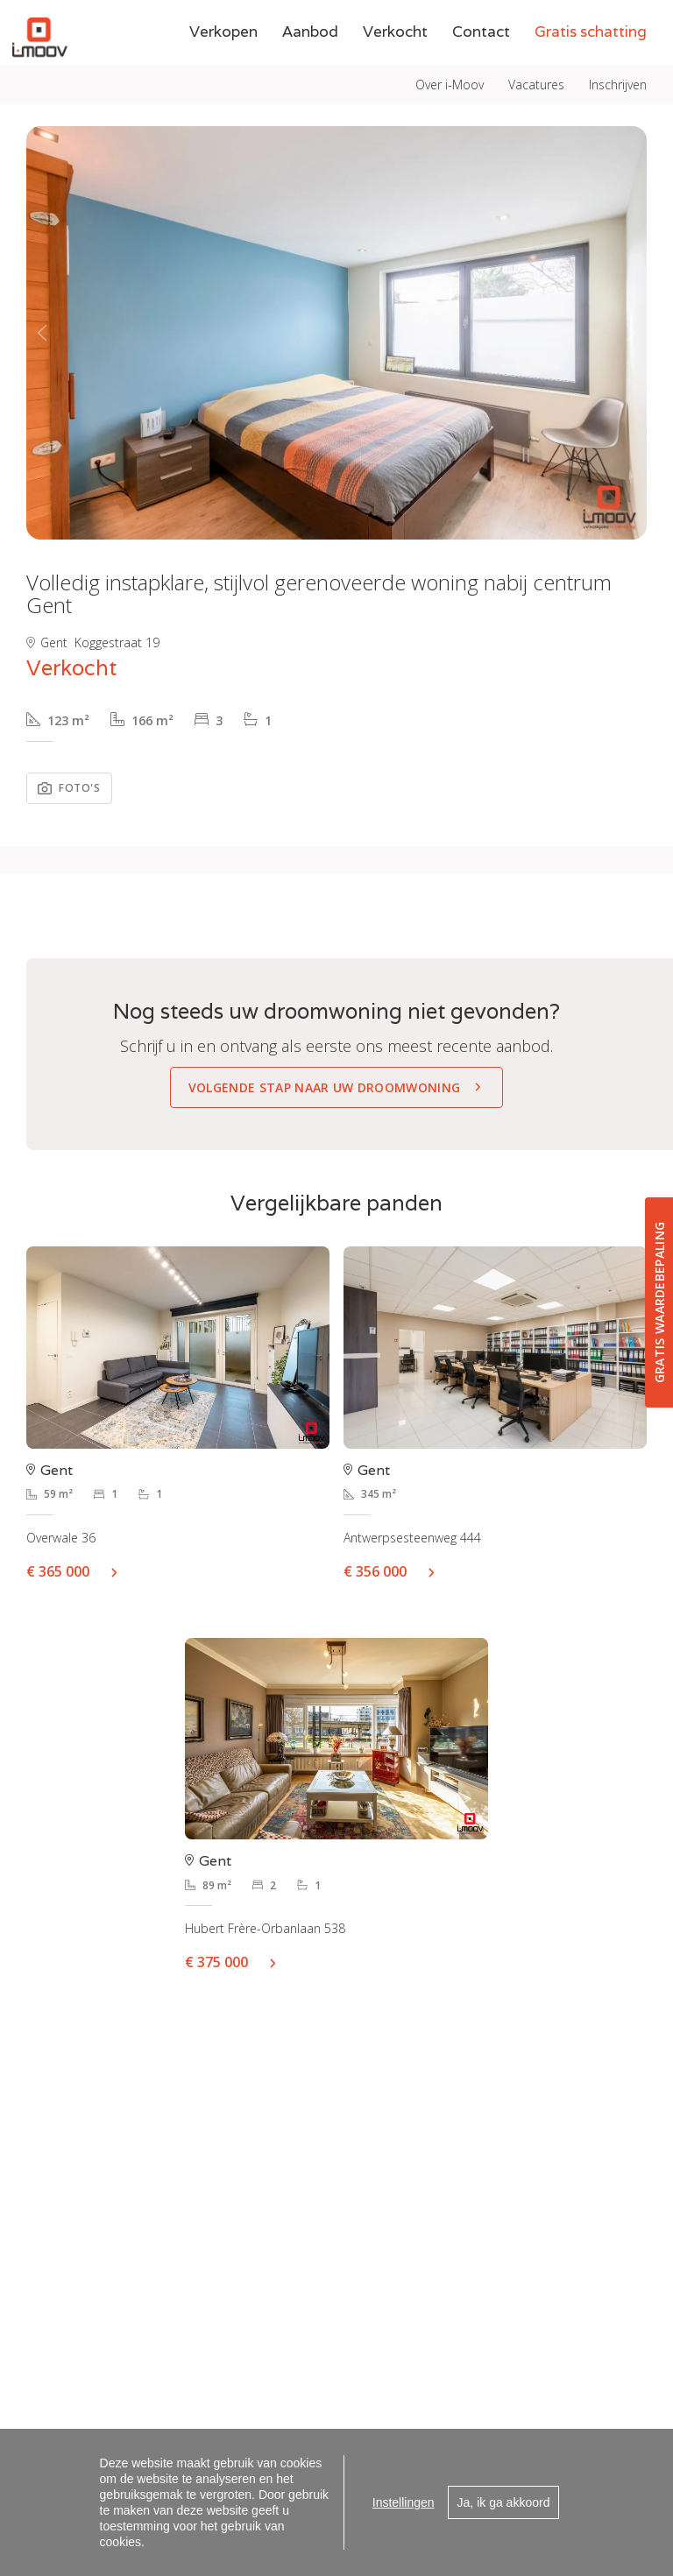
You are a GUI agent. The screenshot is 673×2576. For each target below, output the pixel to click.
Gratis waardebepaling (659, 1302)
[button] (41, 333)
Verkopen (223, 71)
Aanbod (310, 71)
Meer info (120, 1571)
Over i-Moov (449, 19)
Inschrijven (618, 19)
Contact (481, 71)
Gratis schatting (591, 71)
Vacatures (536, 19)
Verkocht (395, 71)
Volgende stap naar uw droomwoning (324, 1087)
